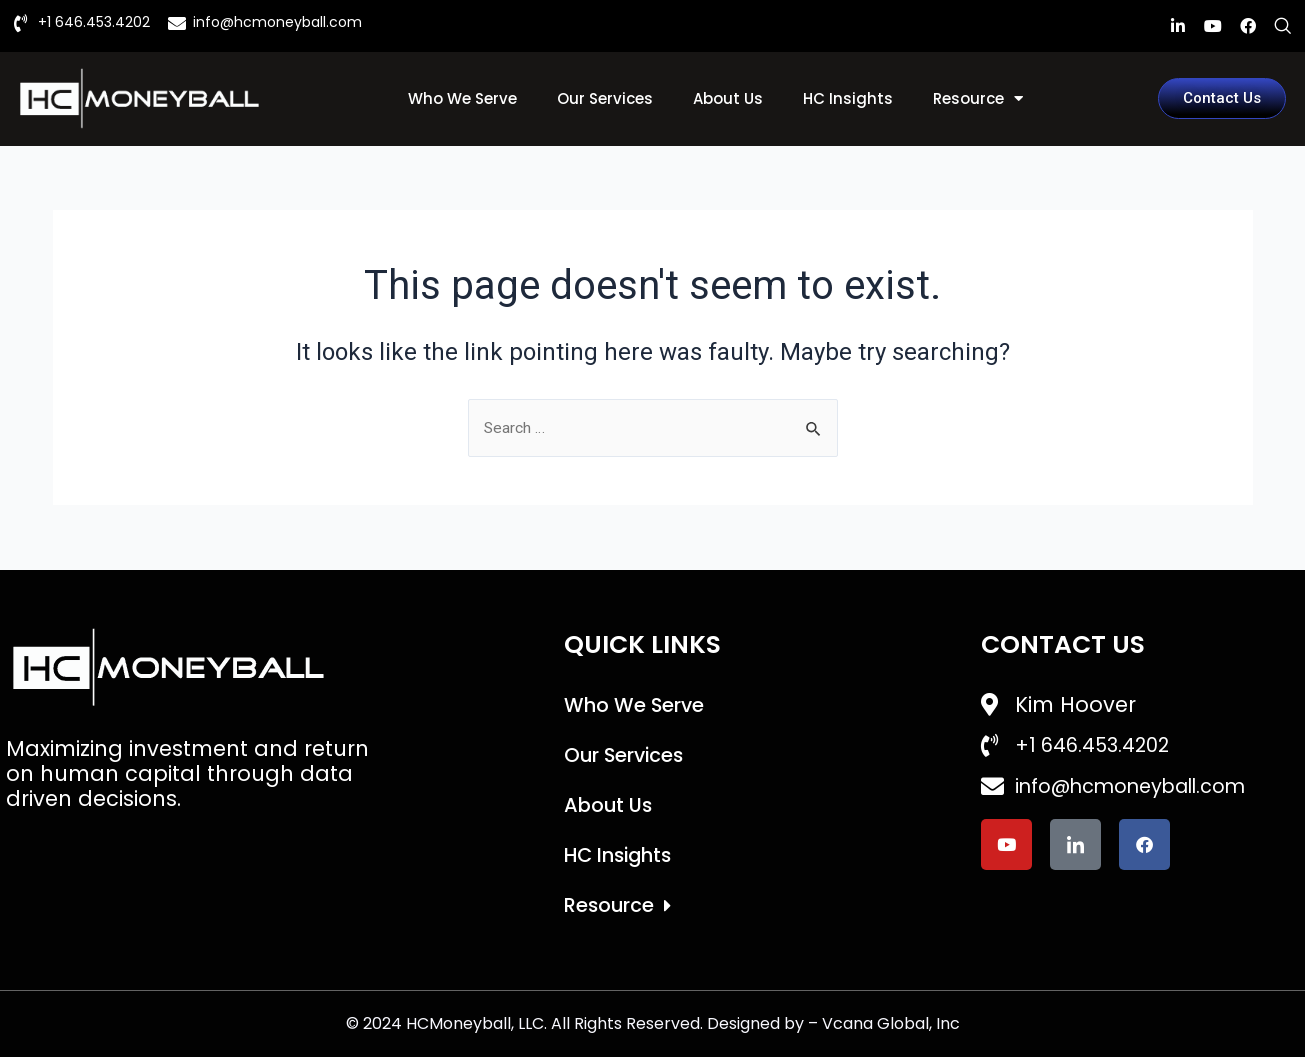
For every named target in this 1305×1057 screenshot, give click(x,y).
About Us (728, 98)
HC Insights (848, 98)
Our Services (605, 98)
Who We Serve (462, 98)
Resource (978, 98)
